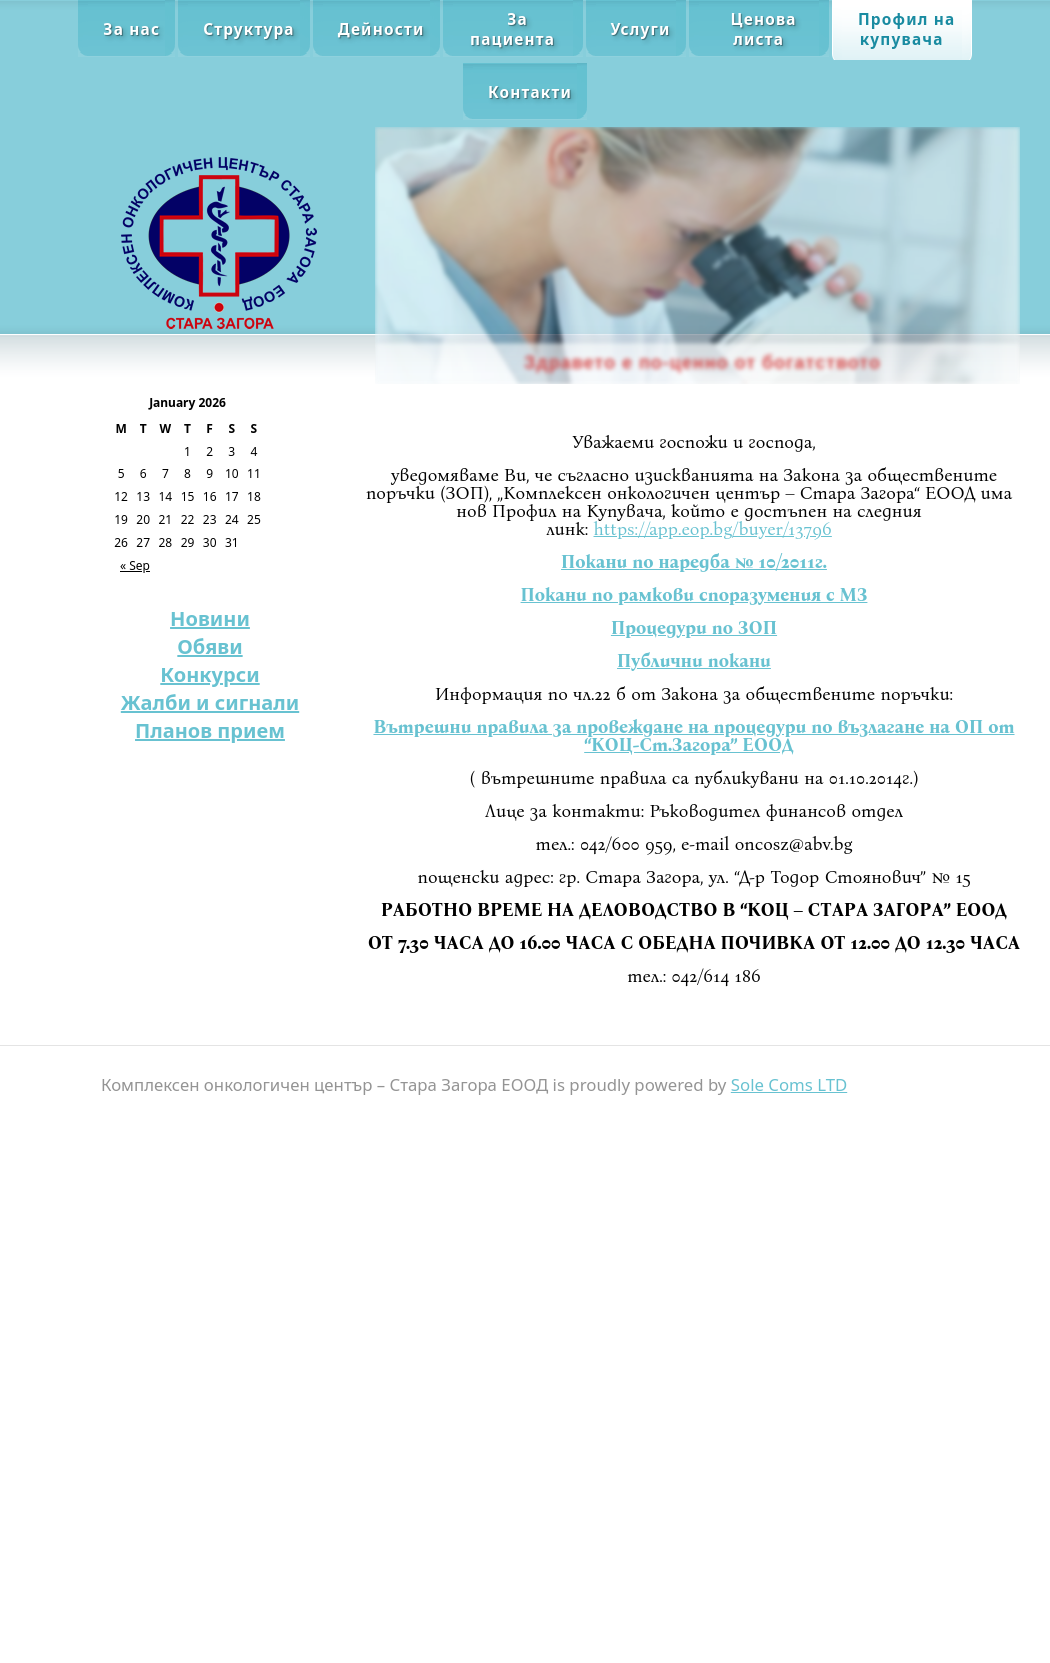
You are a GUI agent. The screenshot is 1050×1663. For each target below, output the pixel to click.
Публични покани (694, 661)
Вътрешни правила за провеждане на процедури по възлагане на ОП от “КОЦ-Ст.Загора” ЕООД (693, 736)
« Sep (135, 566)
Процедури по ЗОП (694, 628)
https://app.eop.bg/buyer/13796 (713, 529)
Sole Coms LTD (789, 1084)
